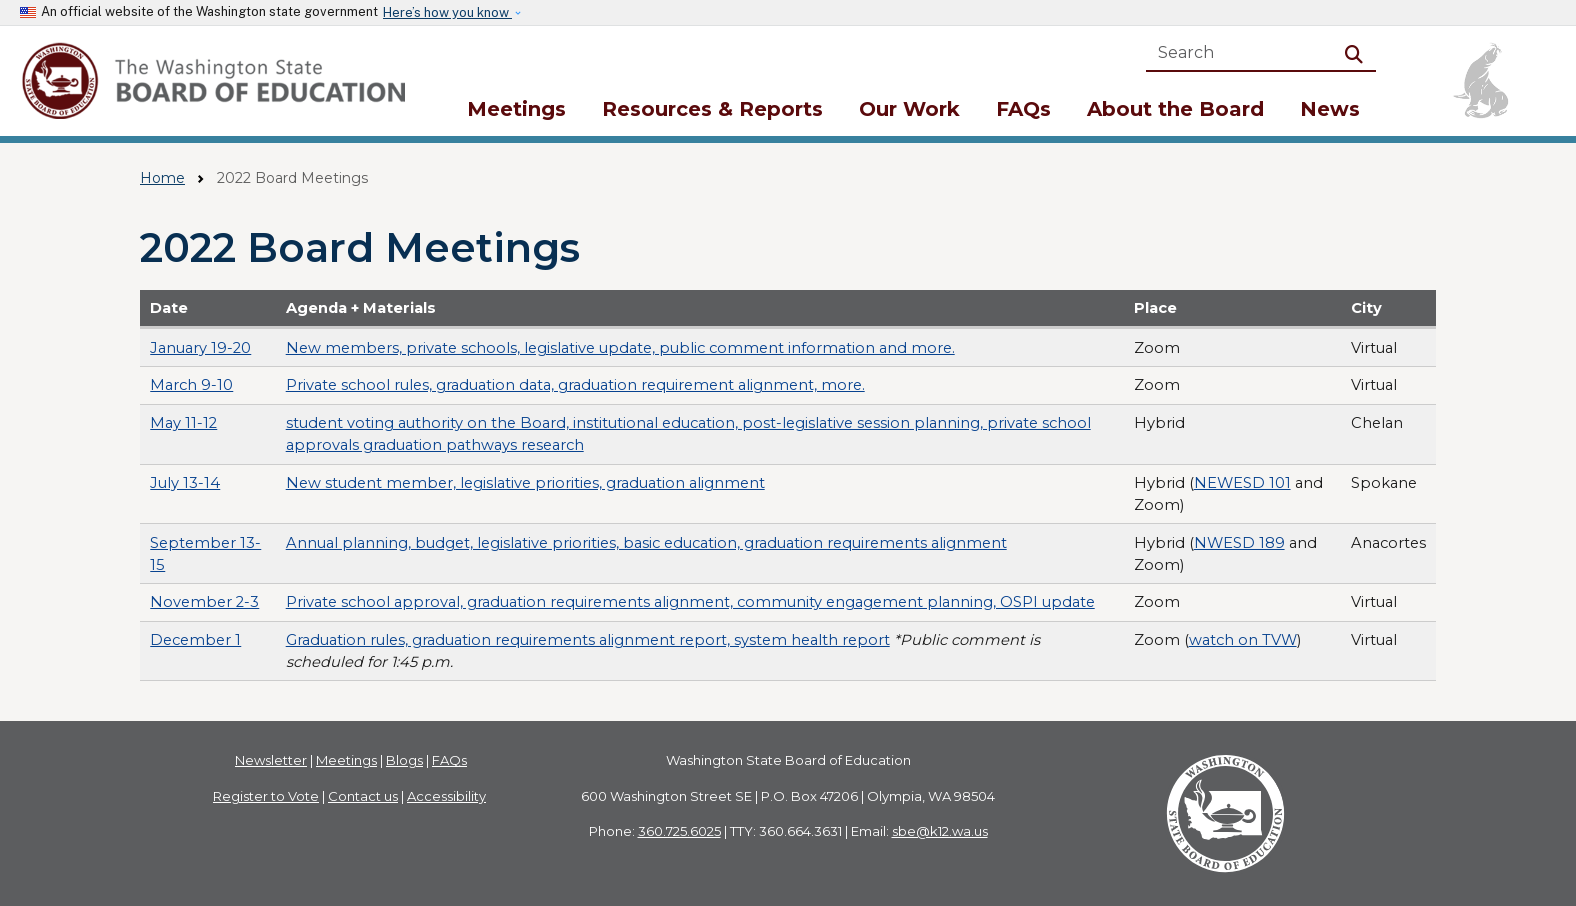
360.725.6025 (679, 831)
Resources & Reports (712, 109)
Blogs (404, 760)
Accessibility (446, 796)
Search (1358, 52)
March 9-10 (191, 385)
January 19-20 (200, 348)
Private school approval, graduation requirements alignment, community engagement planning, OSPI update (690, 602)
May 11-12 (183, 423)
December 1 (195, 640)
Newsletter (271, 760)
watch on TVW (1243, 640)
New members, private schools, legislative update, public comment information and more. (620, 348)
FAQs (1023, 109)
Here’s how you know (447, 12)
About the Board (1175, 109)
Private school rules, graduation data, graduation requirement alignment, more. (575, 385)
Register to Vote (266, 796)
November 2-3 (204, 602)
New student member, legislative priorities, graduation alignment (525, 483)
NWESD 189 (1239, 543)
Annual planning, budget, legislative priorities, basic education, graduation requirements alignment (646, 543)
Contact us (363, 796)
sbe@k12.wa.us (940, 831)
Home (162, 178)
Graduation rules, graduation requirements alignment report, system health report (588, 640)
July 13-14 (185, 483)
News (1330, 109)
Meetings (516, 109)
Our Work (909, 109)
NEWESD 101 (1242, 483)
